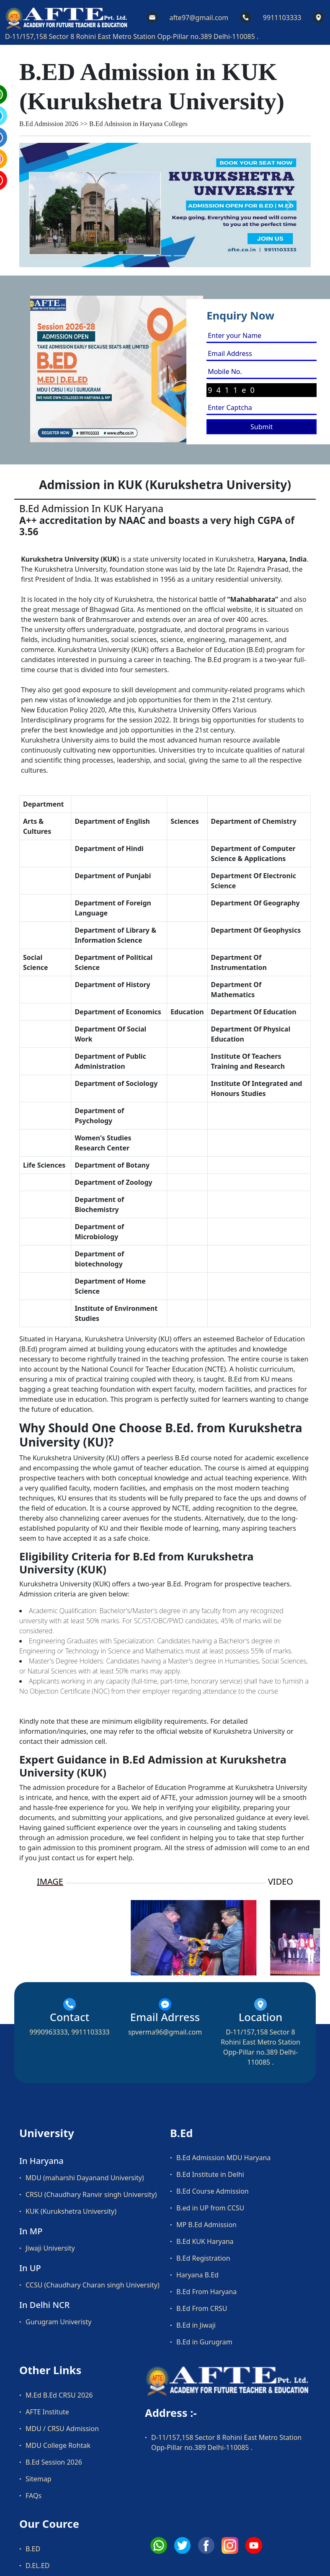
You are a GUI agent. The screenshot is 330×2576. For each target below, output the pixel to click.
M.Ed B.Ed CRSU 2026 (59, 2395)
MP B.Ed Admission (206, 2224)
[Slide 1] (150, 255)
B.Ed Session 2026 (54, 2462)
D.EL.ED (37, 2565)
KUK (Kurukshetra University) (71, 2211)
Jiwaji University (50, 2248)
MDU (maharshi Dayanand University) (85, 2177)
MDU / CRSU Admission (62, 2428)
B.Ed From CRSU (201, 2308)
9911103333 (282, 17)
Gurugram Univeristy (58, 2321)
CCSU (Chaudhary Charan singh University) (93, 2285)
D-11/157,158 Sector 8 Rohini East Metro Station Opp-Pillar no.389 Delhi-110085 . (131, 36)
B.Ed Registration (203, 2258)
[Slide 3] (180, 255)
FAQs (33, 2495)
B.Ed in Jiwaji (196, 2325)
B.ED (33, 2548)
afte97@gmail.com (199, 17)
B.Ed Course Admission (212, 2191)
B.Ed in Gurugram (204, 2342)
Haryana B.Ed (197, 2274)
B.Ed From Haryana (206, 2291)
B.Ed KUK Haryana (205, 2241)
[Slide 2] (165, 255)
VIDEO (280, 1881)
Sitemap (39, 2478)
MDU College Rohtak (58, 2445)
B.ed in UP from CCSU (210, 2207)
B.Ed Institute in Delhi (210, 2174)
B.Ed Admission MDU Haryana (223, 2157)
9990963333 (48, 2032)
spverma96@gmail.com (165, 2032)
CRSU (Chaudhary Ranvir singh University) (91, 2194)
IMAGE (50, 1881)
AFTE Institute (47, 2411)
